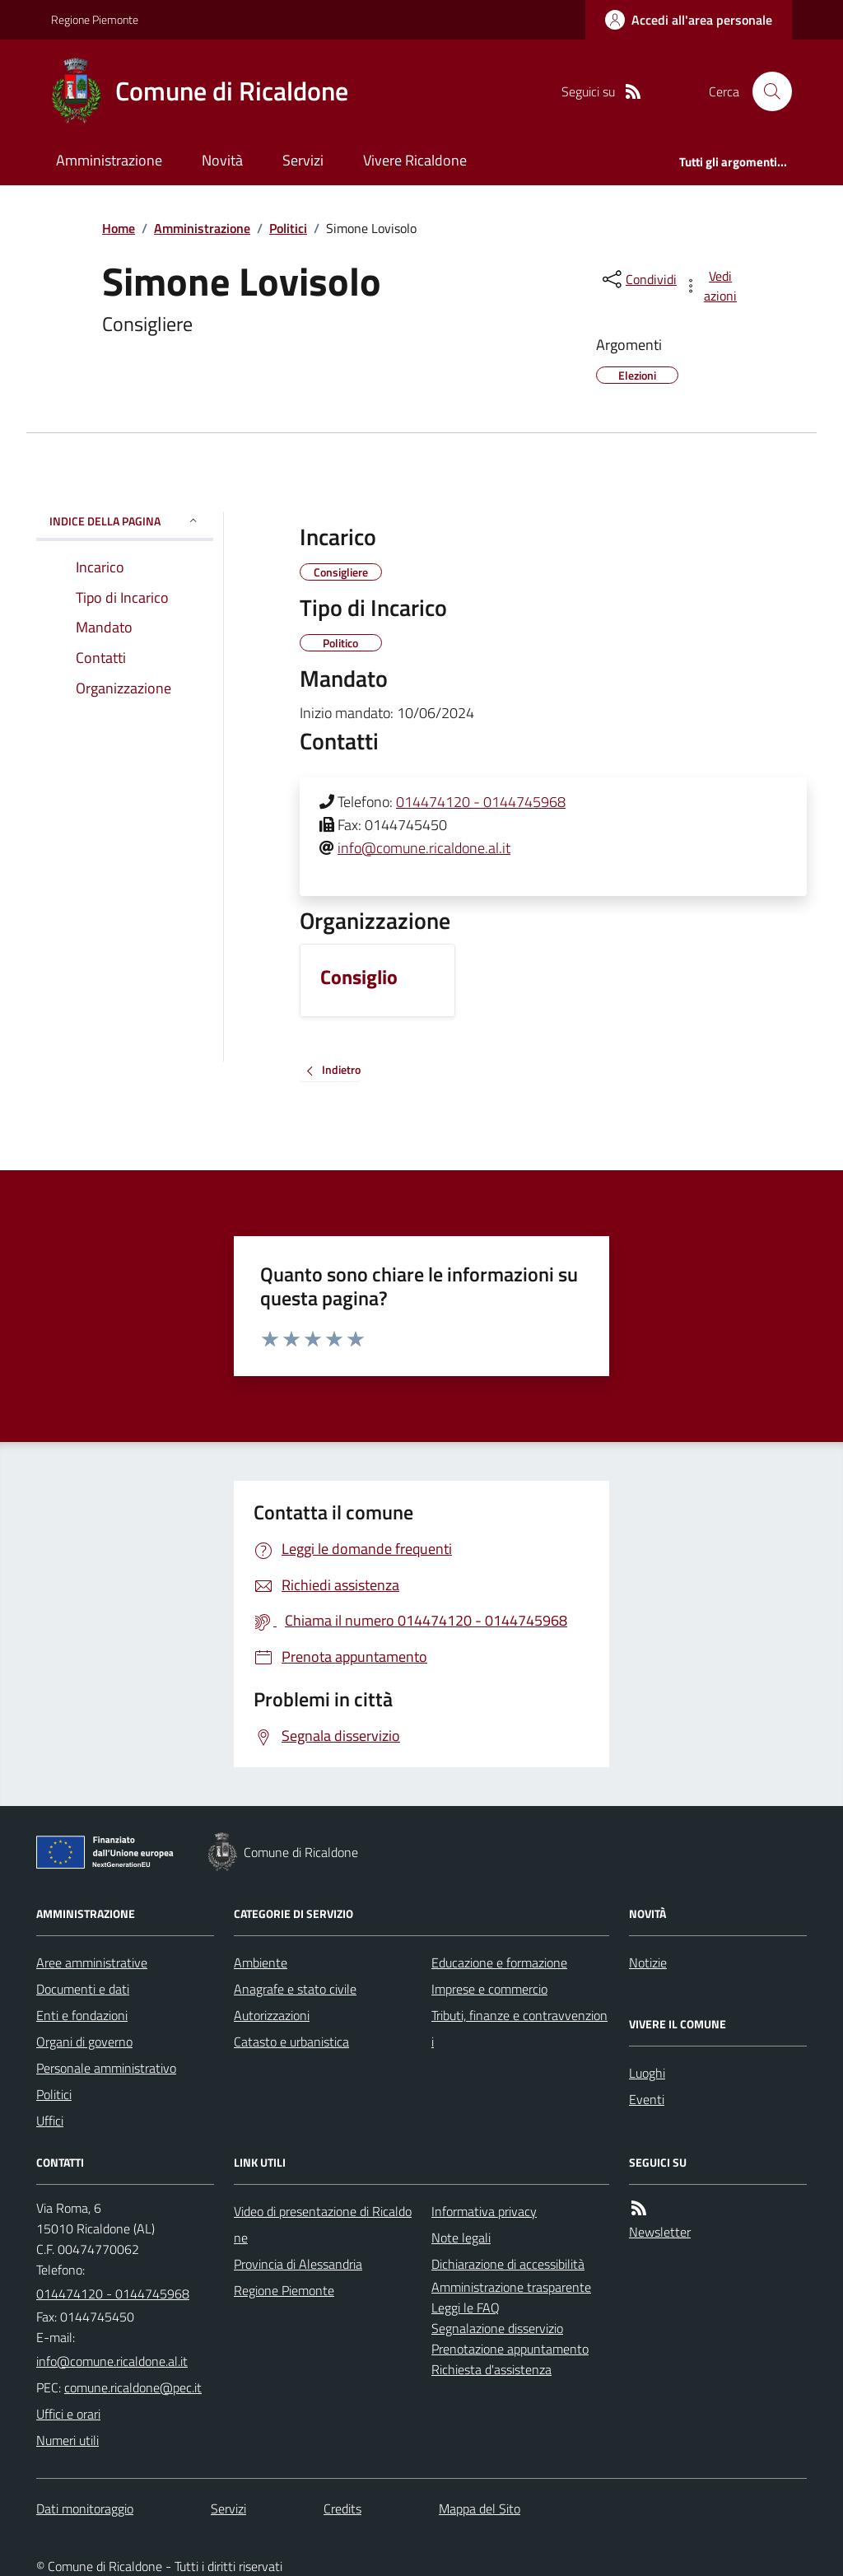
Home (118, 228)
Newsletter (660, 2232)
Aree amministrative (91, 1962)
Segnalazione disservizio (497, 2328)
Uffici (49, 2120)
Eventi (646, 2099)
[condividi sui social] (638, 279)
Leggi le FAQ (465, 2307)
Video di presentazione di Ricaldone (323, 2224)
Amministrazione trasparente (511, 2287)
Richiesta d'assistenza (491, 2369)
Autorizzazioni (272, 2015)
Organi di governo (84, 2041)
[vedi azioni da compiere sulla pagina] (711, 286)
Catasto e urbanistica (291, 2041)
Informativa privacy (484, 2211)
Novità (222, 160)
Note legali (461, 2237)
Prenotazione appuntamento (510, 2349)
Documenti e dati (82, 1989)
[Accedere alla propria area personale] (688, 20)
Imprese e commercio (489, 1989)
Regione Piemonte (94, 19)
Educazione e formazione (499, 1962)
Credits (342, 2508)
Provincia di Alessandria (298, 2264)
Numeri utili (67, 2440)
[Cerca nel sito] (765, 91)
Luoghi (647, 2073)
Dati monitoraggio (84, 2508)
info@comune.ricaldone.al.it (424, 848)
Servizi (303, 160)
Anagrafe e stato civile (295, 1989)
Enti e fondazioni (82, 2015)
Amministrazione (109, 160)
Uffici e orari (68, 2414)
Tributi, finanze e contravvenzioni (519, 2028)
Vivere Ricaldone (415, 160)
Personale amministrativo (106, 2068)
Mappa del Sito (479, 2508)
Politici (288, 228)
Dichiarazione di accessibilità (508, 2264)
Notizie (648, 1962)
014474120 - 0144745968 (481, 802)
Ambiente (260, 1962)
